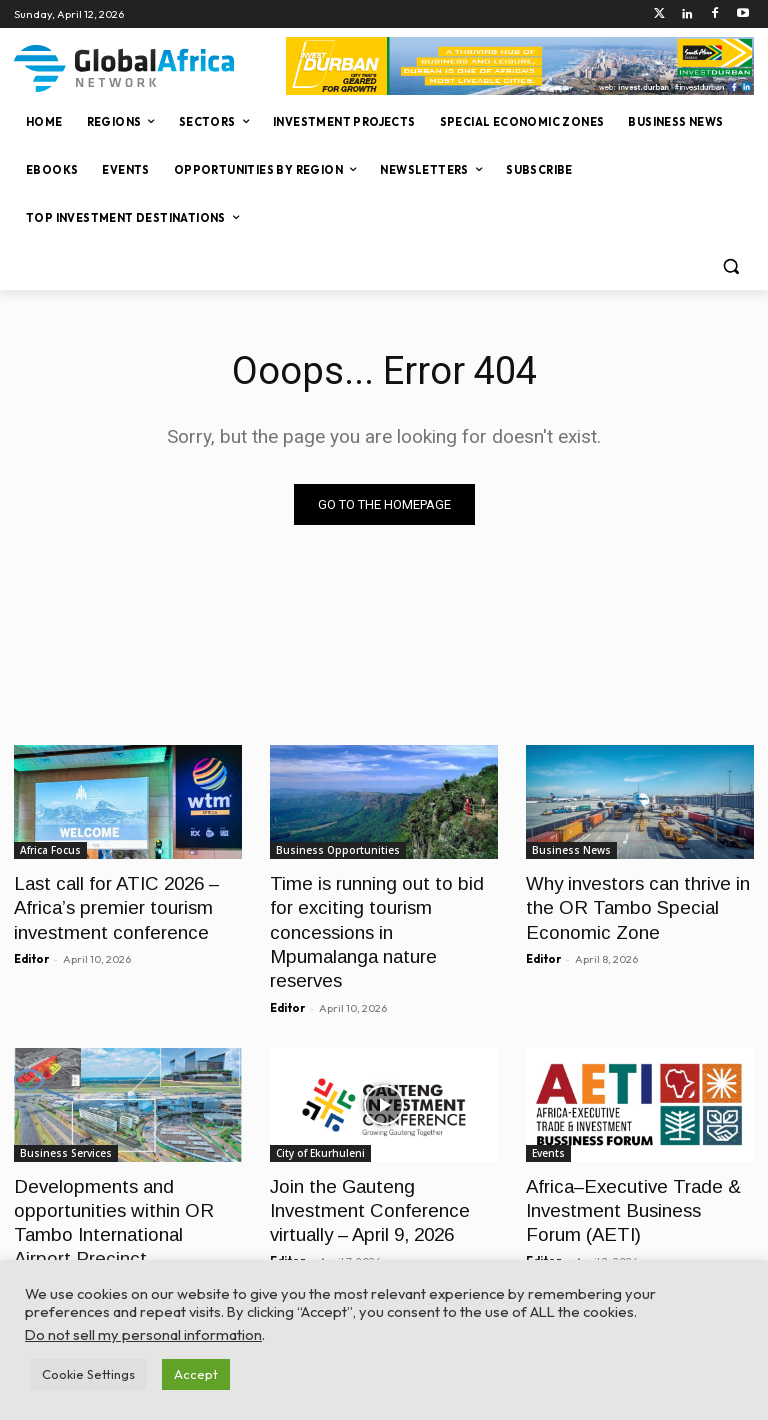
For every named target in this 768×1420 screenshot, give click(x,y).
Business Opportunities (338, 850)
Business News (571, 850)
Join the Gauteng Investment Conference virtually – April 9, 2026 (384, 1173)
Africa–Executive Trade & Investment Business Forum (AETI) (634, 1173)
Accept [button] (196, 1374)
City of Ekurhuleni (320, 1119)
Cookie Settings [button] (88, 1374)
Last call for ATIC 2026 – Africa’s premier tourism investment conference (109, 904)
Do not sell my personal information (143, 1334)
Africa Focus (50, 850)
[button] (730, 266)
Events (548, 1119)
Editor (31, 952)
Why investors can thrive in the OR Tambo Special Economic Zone (631, 904)
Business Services (66, 1119)
